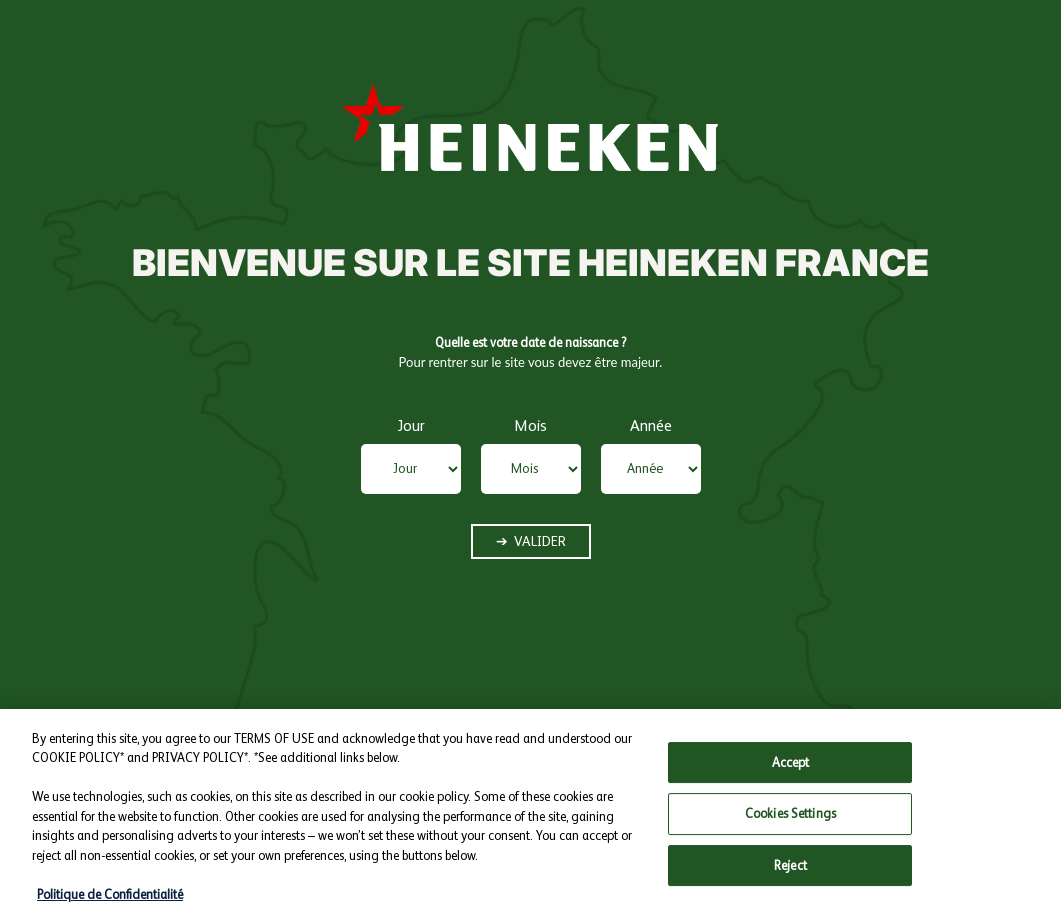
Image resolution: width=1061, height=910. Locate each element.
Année (651, 425)
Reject (790, 875)
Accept (791, 771)
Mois (530, 425)
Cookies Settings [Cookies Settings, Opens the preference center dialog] (790, 823)
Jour (411, 425)
